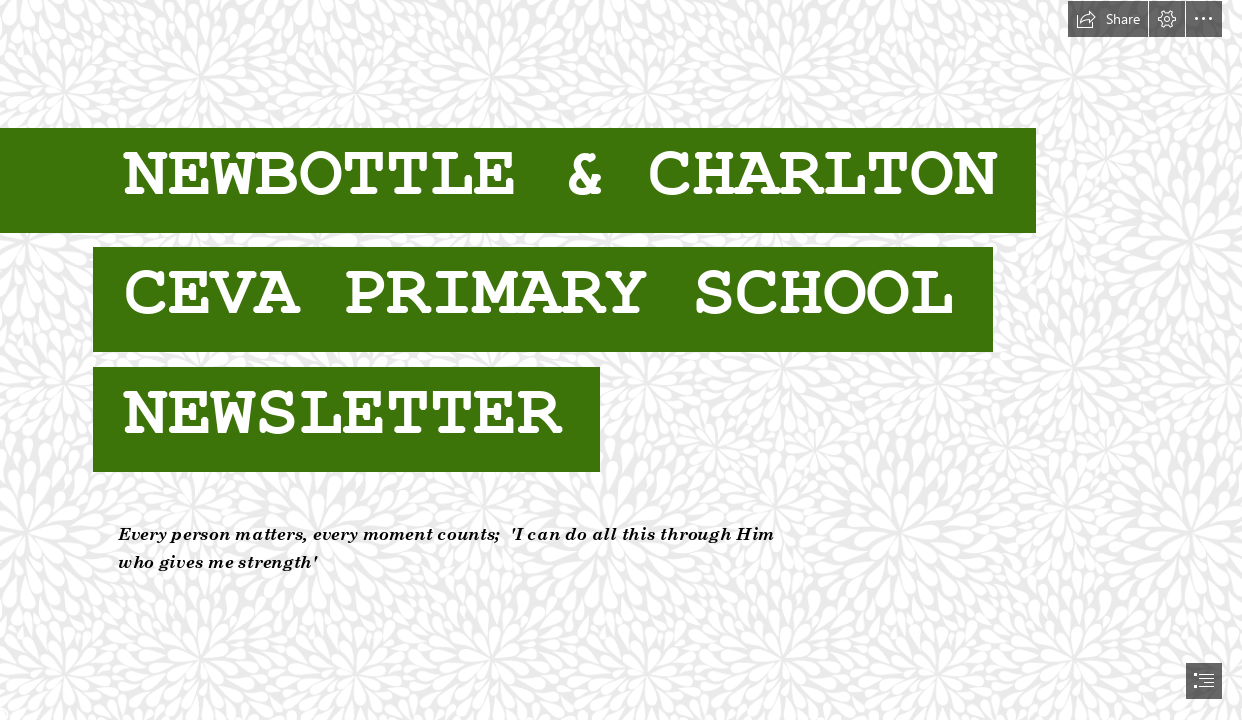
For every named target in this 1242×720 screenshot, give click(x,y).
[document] (621, 360)
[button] (1108, 19)
